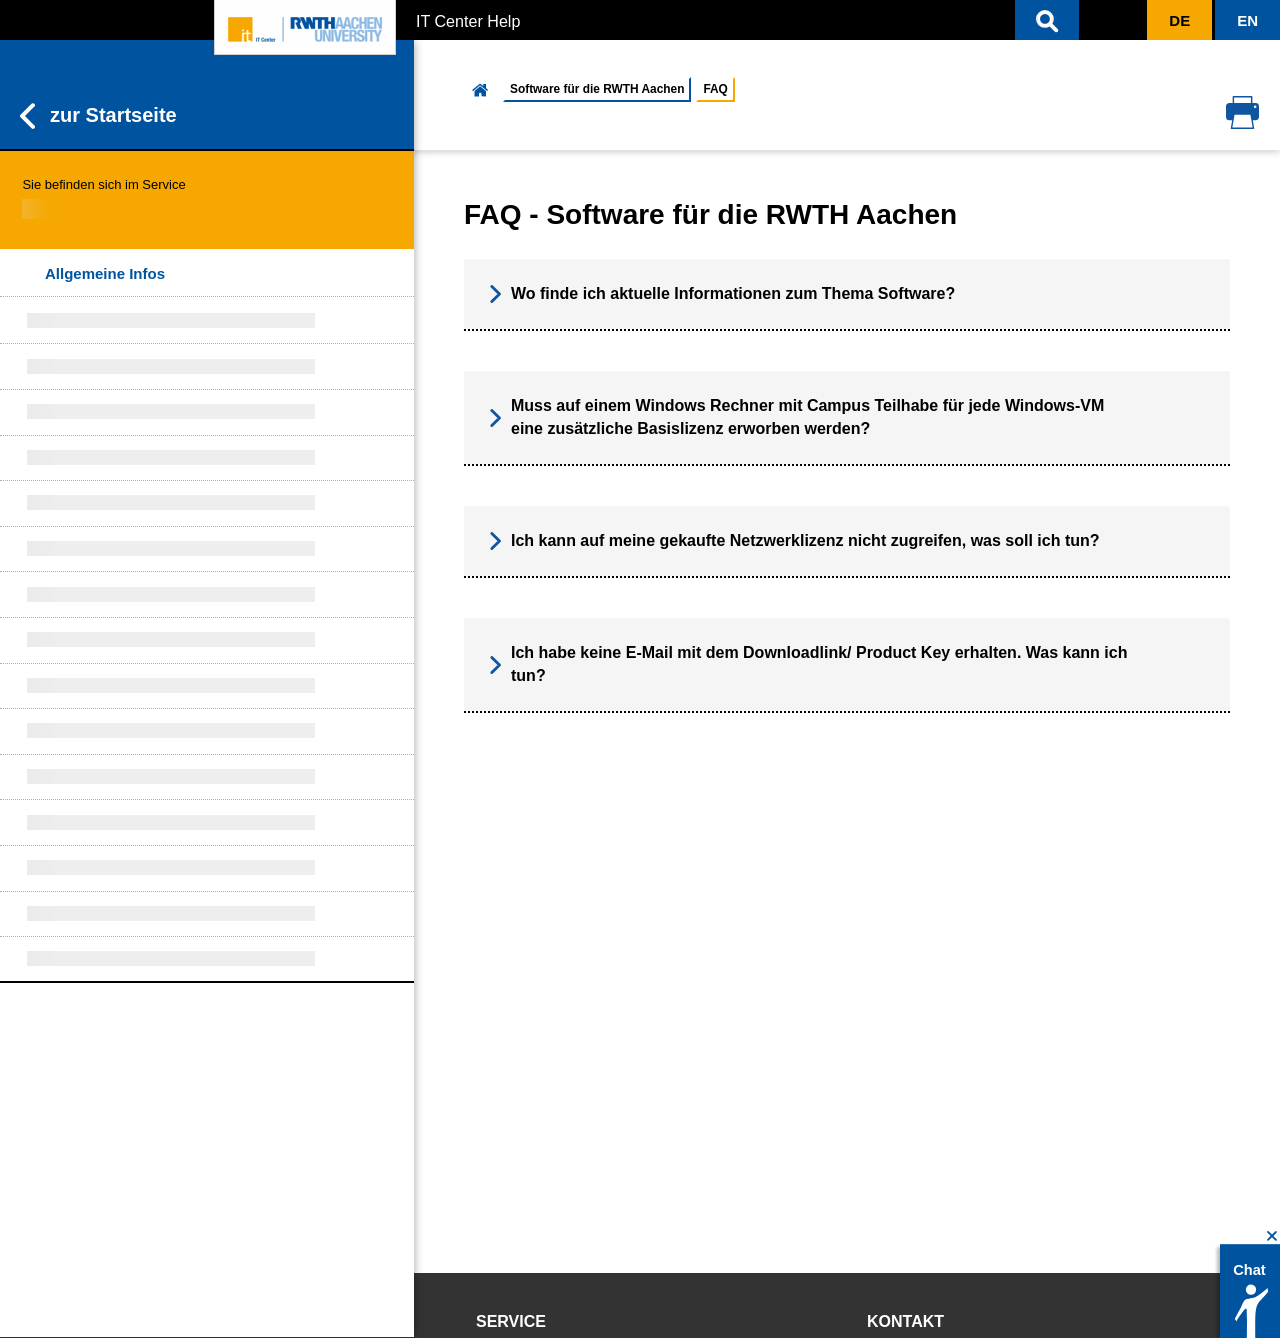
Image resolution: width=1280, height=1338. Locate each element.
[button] (1047, 20)
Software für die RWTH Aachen (597, 89)
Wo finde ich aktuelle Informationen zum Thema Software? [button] (722, 294)
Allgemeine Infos (105, 273)
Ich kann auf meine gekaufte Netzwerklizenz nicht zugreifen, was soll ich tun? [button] (794, 541)
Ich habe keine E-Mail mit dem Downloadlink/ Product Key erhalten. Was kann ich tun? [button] (808, 663)
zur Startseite (98, 116)
